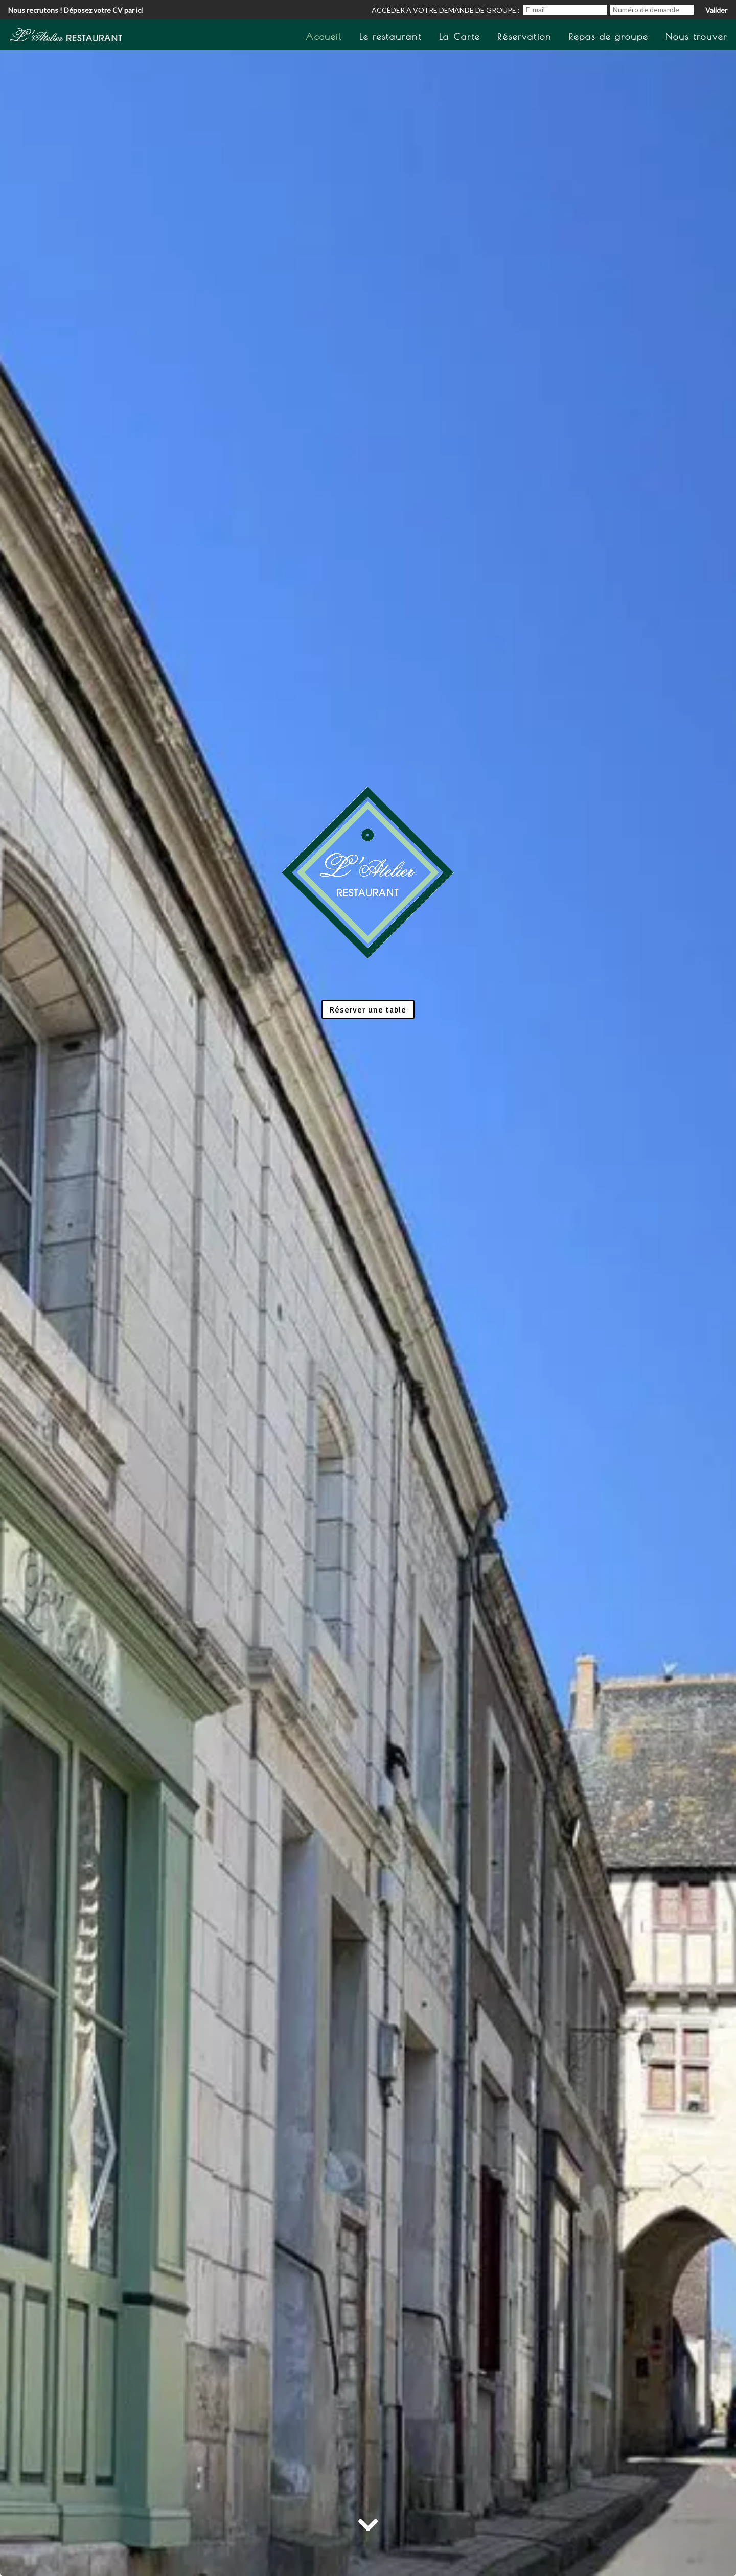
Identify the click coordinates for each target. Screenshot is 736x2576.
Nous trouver (696, 36)
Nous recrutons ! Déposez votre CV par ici (75, 10)
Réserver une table (368, 1009)
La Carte (459, 36)
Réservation (524, 36)
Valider (716, 10)
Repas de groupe (608, 36)
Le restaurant (390, 36)
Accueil (324, 36)
